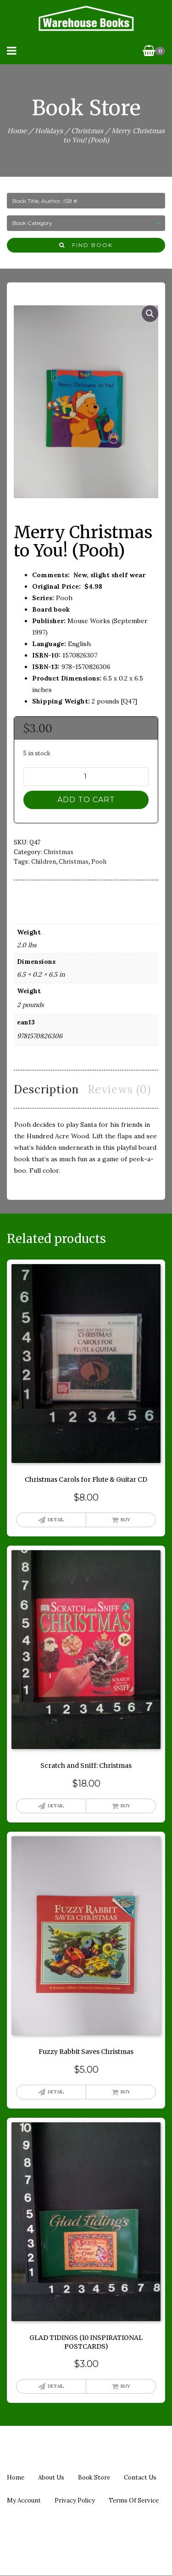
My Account (24, 2500)
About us (51, 2477)
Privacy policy (75, 2500)
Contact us (140, 2477)
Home (17, 130)
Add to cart (86, 799)
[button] (150, 313)
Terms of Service (134, 2500)
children (43, 861)
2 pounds (30, 1005)
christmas (74, 861)
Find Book (86, 245)
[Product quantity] (86, 776)
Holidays (49, 130)
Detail (56, 1520)
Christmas (87, 130)
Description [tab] (46, 1089)
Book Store (94, 2477)
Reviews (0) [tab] (119, 1089)
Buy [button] (125, 1520)
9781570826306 (39, 1036)
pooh (98, 861)
